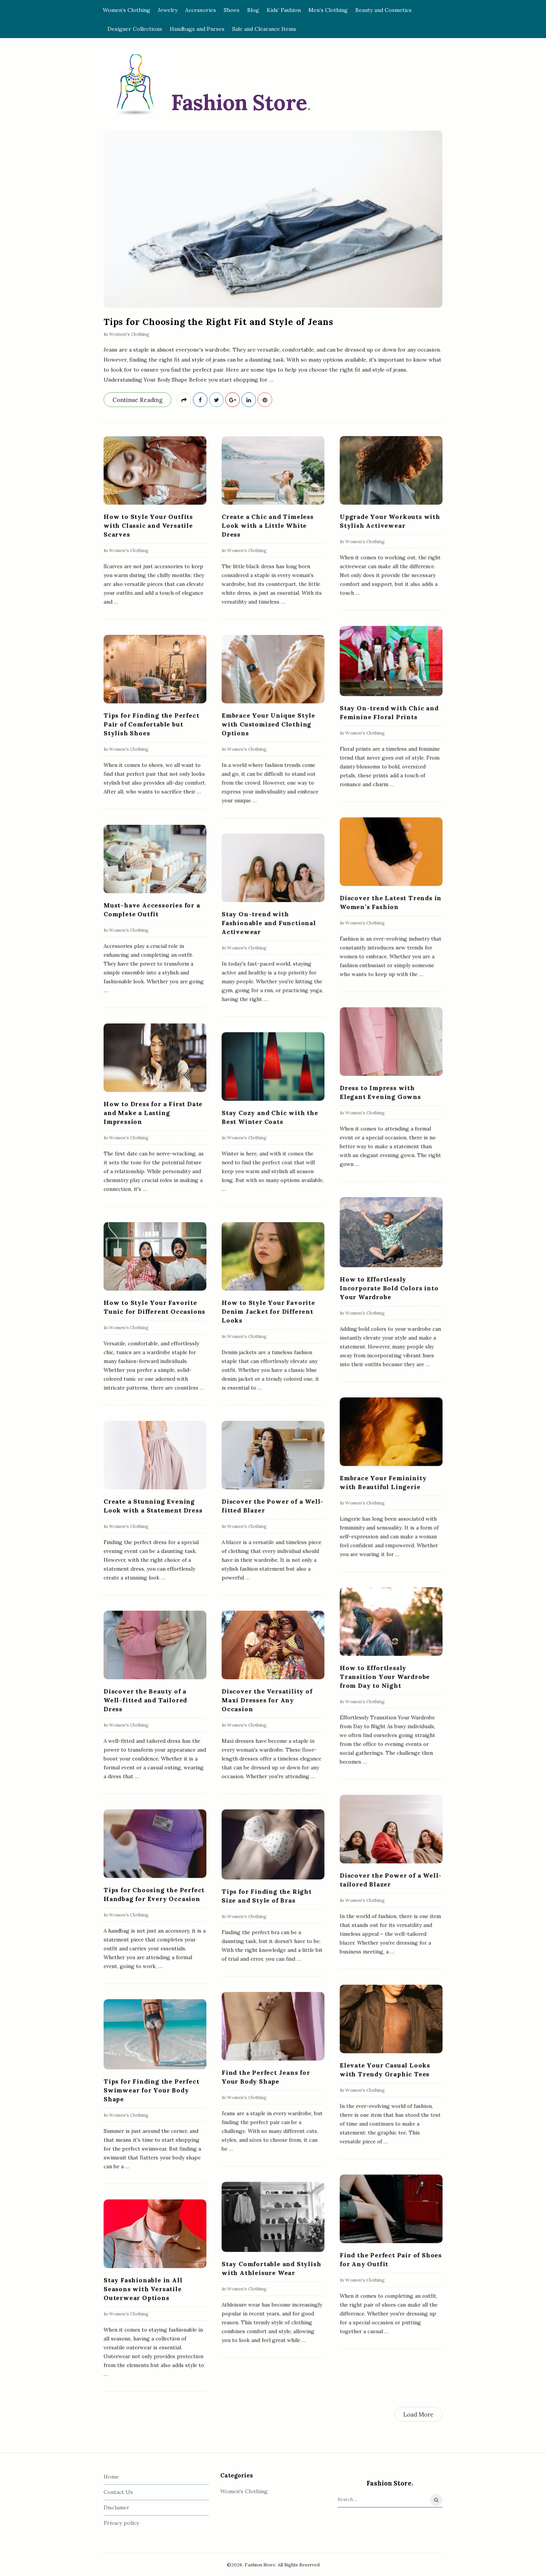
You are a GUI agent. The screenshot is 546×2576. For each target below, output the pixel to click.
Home (111, 2476)
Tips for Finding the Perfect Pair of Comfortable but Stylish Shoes (151, 724)
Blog (253, 10)
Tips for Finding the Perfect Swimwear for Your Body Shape (151, 2090)
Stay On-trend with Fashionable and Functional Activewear (268, 922)
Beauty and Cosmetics (383, 10)
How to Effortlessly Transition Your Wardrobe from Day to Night (385, 1676)
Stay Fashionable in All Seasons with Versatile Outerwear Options (143, 2288)
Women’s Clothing (126, 10)
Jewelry (168, 10)
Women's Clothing (129, 334)
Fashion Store (239, 102)
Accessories (200, 10)
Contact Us (118, 2492)
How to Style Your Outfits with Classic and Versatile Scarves (148, 525)
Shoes (232, 10)
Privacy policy (121, 2522)
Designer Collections (134, 28)
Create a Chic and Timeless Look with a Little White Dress (267, 525)
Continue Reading (137, 400)
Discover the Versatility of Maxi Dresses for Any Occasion (266, 1700)
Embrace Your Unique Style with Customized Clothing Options (268, 724)
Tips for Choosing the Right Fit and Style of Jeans (218, 321)
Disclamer (116, 2507)
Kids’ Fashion (284, 10)
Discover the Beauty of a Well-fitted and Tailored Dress (145, 1700)
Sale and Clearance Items (264, 28)
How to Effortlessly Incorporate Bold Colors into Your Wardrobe (389, 1288)
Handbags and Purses (197, 28)
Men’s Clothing (328, 10)
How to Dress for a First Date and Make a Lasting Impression (153, 1112)
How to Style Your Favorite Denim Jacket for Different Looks (268, 1311)
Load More (418, 2414)
